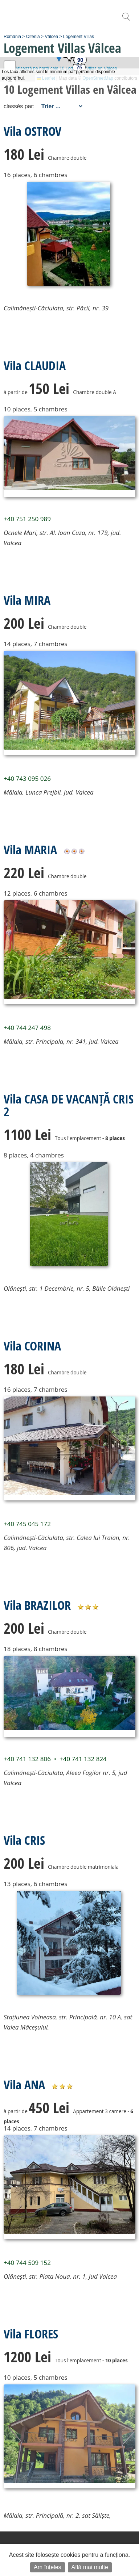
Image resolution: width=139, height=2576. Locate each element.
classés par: (19, 106)
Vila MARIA (30, 849)
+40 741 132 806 (27, 1759)
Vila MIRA (27, 600)
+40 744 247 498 (27, 1027)
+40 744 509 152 (27, 2262)
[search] (126, 20)
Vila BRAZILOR (37, 1605)
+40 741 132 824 (83, 1759)
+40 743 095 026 (27, 778)
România (12, 36)
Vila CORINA (32, 1345)
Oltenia (33, 36)
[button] (68, 57)
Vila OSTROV (32, 131)
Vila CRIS (24, 1840)
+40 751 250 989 (27, 519)
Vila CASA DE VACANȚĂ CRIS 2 (69, 1105)
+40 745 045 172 (27, 1524)
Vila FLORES (31, 2333)
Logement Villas (78, 36)
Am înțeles (47, 2567)
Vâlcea (51, 36)
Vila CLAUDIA (35, 365)
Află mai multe (89, 2567)
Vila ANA (24, 2084)
